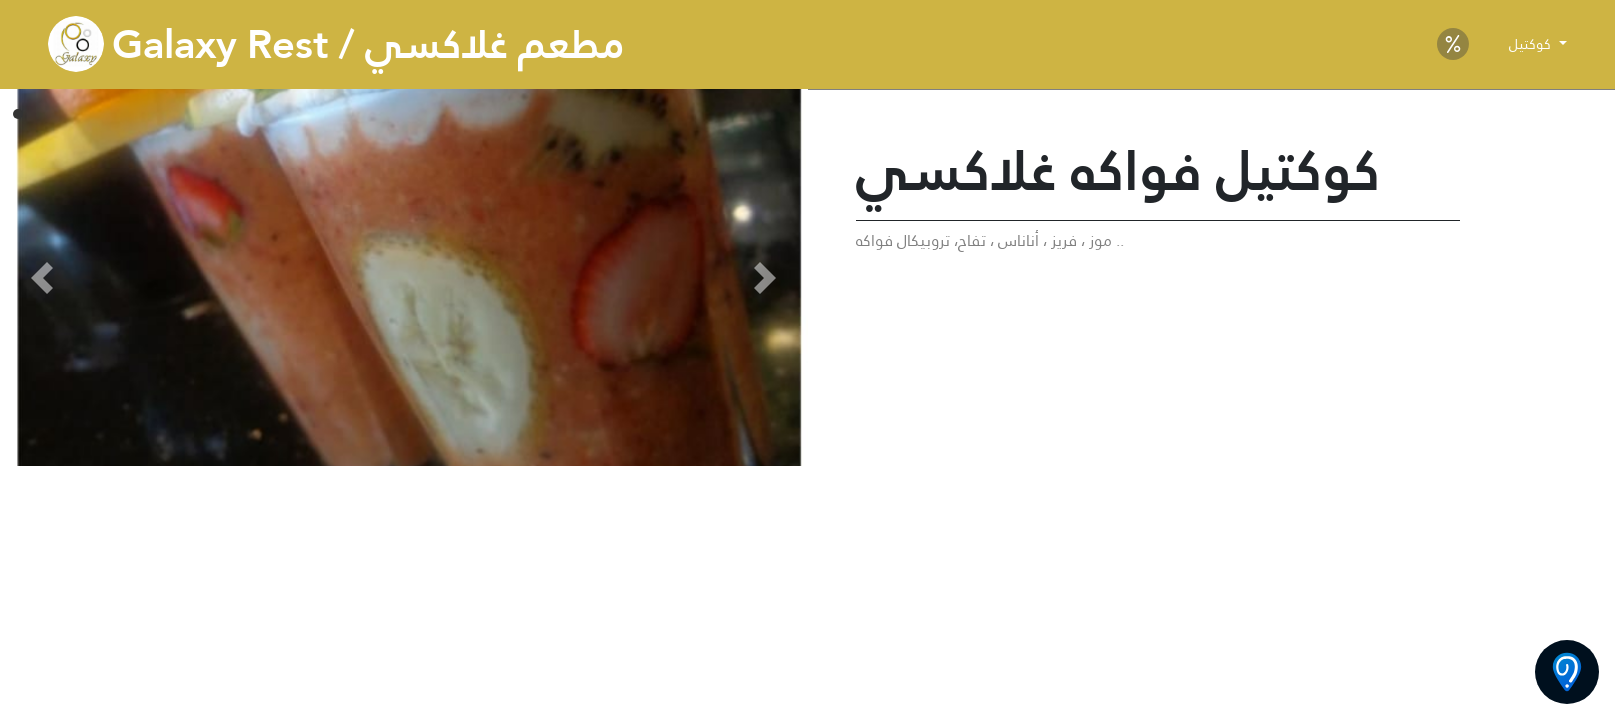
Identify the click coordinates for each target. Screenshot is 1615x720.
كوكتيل (1532, 44)
